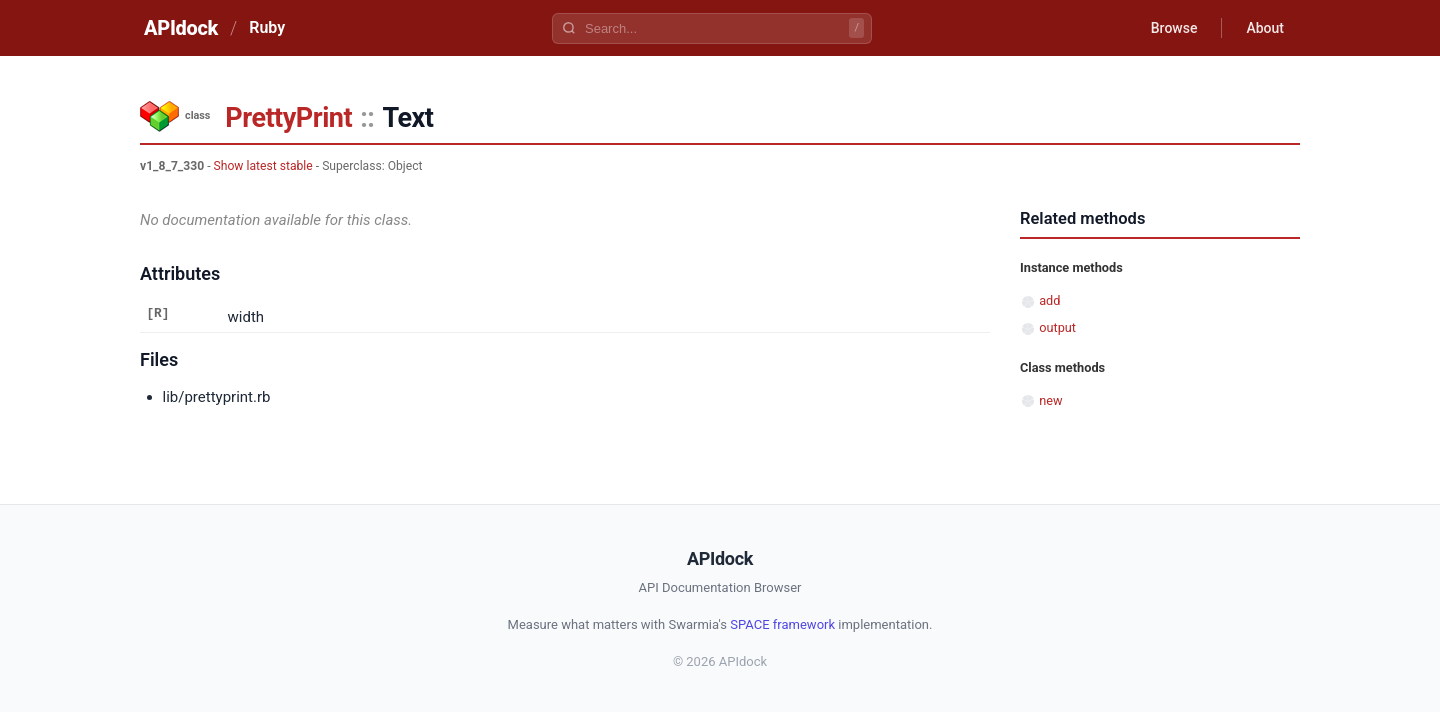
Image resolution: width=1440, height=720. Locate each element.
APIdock (181, 28)
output (1057, 327)
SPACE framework (782, 624)
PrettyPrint (288, 118)
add (1049, 300)
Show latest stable (263, 166)
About (1265, 28)
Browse (1174, 28)
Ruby (267, 27)
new (1050, 400)
